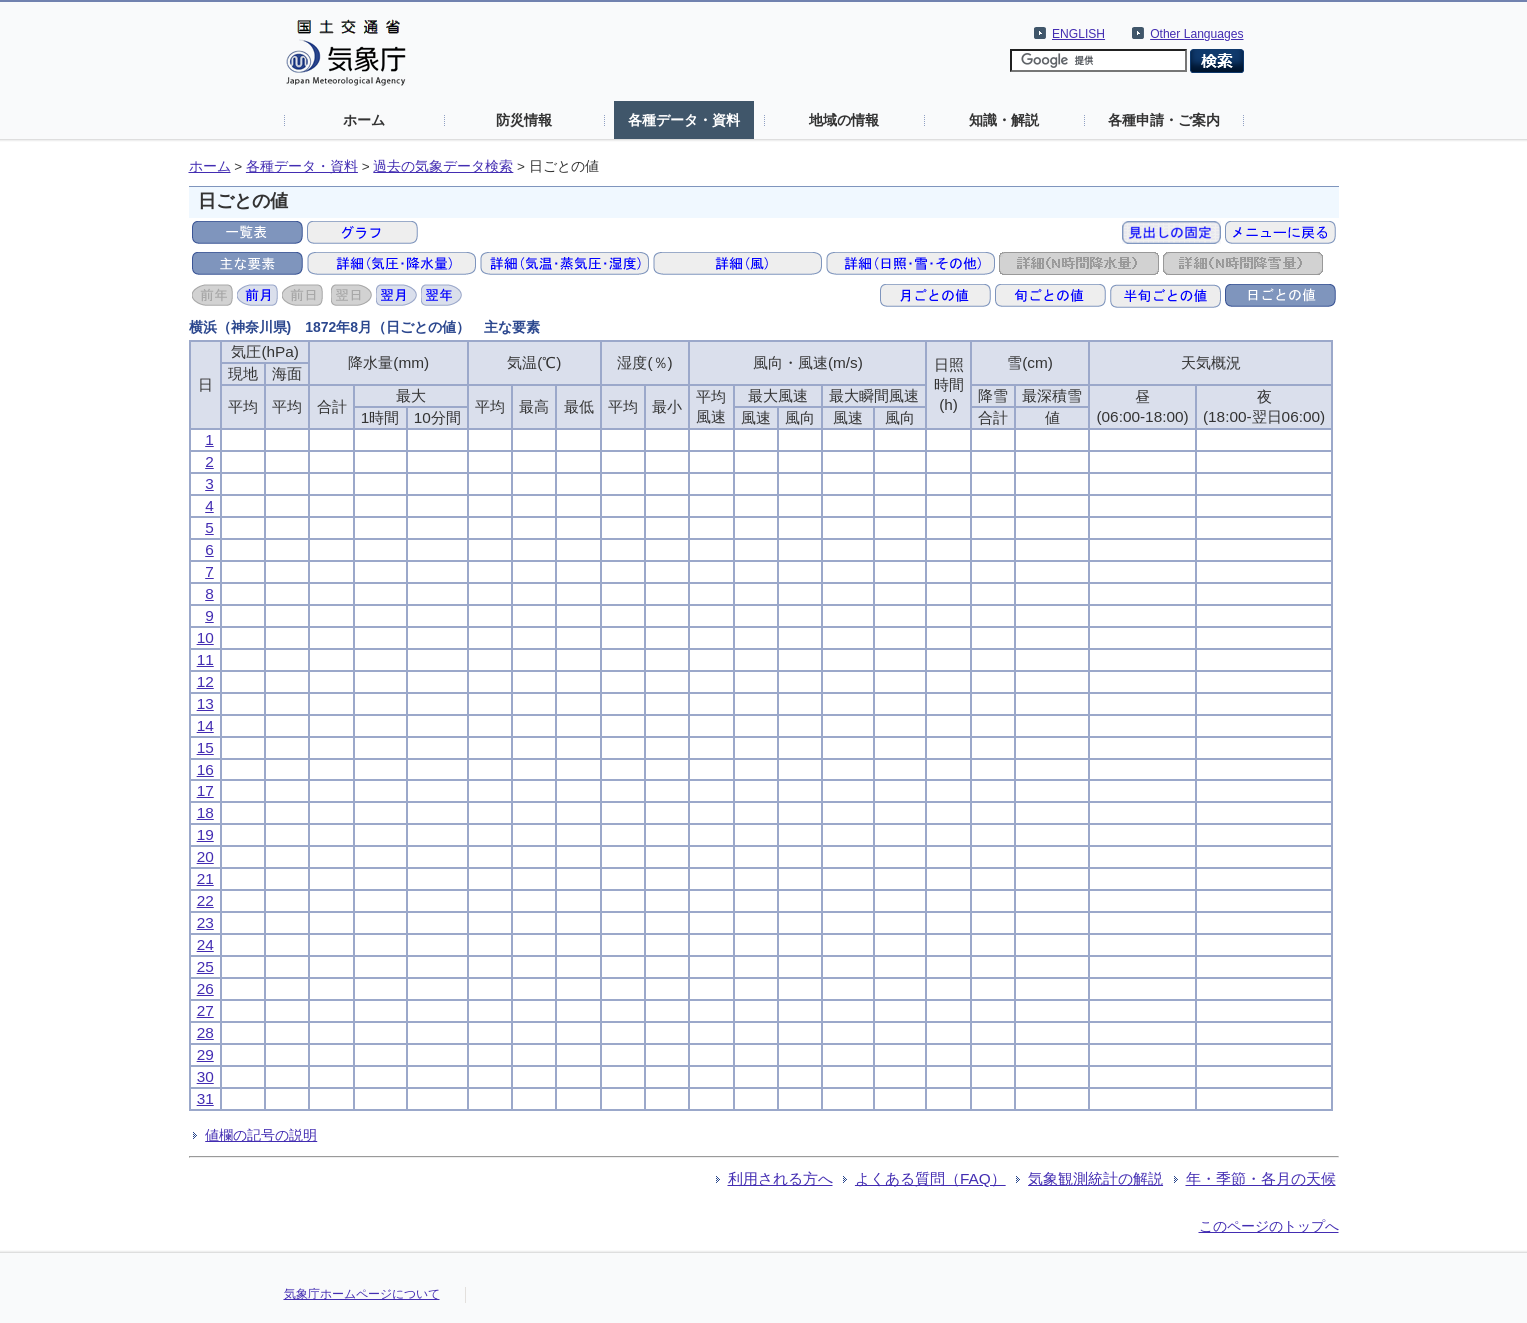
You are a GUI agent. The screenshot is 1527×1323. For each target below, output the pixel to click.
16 (205, 769)
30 (205, 1076)
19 (205, 834)
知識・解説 (1004, 120)
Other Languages (1196, 34)
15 (205, 747)
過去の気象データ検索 (443, 166)
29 (205, 1054)
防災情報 (524, 120)
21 (205, 878)
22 (205, 900)
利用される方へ (780, 1178)
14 (205, 725)
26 (205, 988)
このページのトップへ (1269, 1226)
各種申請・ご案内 (1164, 120)
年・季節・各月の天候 (1261, 1178)
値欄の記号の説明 (261, 1135)
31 (205, 1098)
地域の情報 (844, 120)
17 (205, 790)
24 (205, 944)
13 (205, 703)
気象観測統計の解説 (1095, 1178)
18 (205, 812)
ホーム (364, 120)
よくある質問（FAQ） (930, 1178)
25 (205, 966)
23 (205, 922)
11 (205, 659)
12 (205, 681)
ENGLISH (1078, 34)
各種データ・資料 (684, 120)
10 (205, 637)
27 (205, 1010)
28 (205, 1032)
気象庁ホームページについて (362, 1294)
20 (205, 856)
